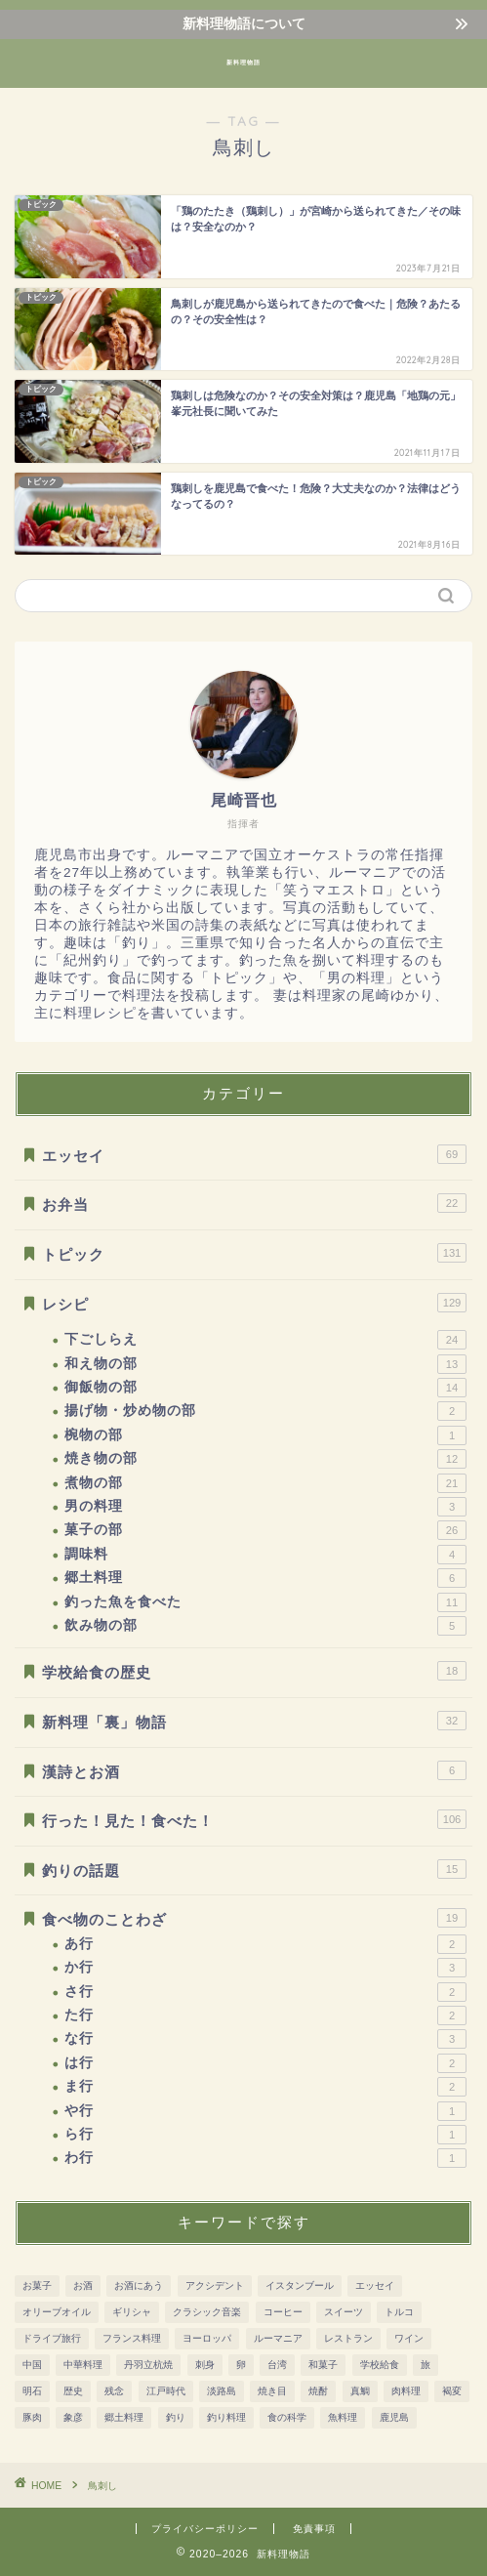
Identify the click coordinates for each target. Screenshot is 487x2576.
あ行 (265, 1944)
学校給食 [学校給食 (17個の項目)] (379, 2364)
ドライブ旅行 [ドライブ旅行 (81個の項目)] (51, 2338)
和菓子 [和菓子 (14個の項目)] (323, 2364)
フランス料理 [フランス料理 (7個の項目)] (131, 2338)
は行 (265, 2063)
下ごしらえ (265, 1340)
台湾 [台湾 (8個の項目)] (277, 2364)
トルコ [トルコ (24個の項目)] (399, 2311)
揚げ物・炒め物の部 (265, 1411)
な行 (265, 2039)
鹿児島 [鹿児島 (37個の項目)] (394, 2417)
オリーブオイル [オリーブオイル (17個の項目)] (56, 2311)
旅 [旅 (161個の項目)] (425, 2364)
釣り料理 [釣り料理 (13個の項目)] (226, 2417)
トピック (254, 1253)
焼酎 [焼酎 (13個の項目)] (318, 2391)
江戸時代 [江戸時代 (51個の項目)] (165, 2391)
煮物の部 (265, 1483)
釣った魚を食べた (265, 1602)
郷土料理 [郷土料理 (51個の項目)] (123, 2417)
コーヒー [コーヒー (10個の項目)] (283, 2311)
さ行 (265, 1992)
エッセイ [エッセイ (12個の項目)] (374, 2285)
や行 (265, 2111)
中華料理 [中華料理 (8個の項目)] (82, 2364)
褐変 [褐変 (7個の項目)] (452, 2391)
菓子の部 (265, 1530)
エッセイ (254, 1154)
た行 (265, 2015)
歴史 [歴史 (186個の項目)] (73, 2391)
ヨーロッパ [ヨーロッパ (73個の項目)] (207, 2338)
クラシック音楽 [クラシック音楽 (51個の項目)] (207, 2311)
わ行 (265, 2158)
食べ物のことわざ (254, 1918)
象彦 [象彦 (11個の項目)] (73, 2417)
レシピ (254, 1302)
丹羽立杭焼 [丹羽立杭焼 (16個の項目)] (148, 2364)
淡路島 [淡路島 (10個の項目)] (221, 2391)
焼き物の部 (265, 1459)
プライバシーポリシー (205, 2528)
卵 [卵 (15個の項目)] (241, 2364)
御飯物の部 (265, 1387)
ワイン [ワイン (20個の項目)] (409, 2338)
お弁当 (254, 1203)
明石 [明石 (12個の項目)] (32, 2391)
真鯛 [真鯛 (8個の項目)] (360, 2391)
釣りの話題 (254, 1869)
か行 (265, 1967)
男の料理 (265, 1507)
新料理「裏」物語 (254, 1720)
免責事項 (314, 2528)
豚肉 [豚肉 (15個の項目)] (32, 2417)
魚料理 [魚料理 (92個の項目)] (342, 2417)
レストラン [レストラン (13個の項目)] (348, 2338)
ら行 (265, 2134)
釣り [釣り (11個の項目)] (175, 2417)
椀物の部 (265, 1435)
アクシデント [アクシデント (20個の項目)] (214, 2285)
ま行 (265, 2087)
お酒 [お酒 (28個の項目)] (83, 2285)
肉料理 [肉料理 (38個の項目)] (406, 2391)
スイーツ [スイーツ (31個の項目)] (343, 2311)
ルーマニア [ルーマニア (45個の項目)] (278, 2338)
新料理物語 (243, 62)
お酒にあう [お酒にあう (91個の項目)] (138, 2285)
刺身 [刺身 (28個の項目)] (205, 2364)
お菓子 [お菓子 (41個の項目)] (37, 2285)
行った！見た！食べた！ (254, 1819)
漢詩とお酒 (254, 1770)
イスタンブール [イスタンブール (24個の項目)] (299, 2285)
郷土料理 (265, 1578)
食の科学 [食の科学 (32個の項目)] (286, 2417)
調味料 (265, 1554)
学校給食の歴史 (254, 1671)
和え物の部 (265, 1364)
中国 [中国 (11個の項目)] (32, 2364)
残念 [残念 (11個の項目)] (114, 2391)
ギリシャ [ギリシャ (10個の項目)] (131, 2311)
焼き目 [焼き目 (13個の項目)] (272, 2391)
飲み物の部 (265, 1626)
